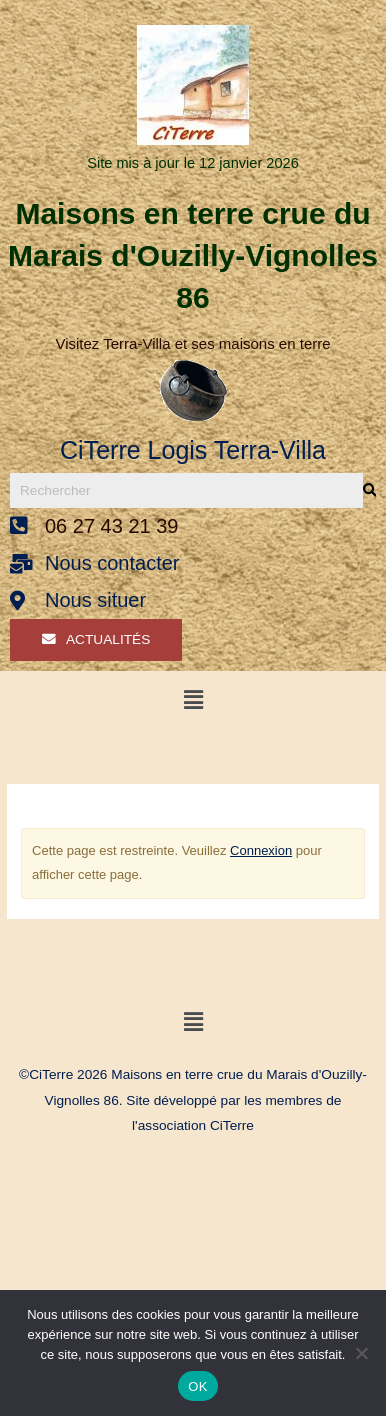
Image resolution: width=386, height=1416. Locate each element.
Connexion (261, 850)
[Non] (361, 1353)
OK (197, 1386)
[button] (193, 700)
